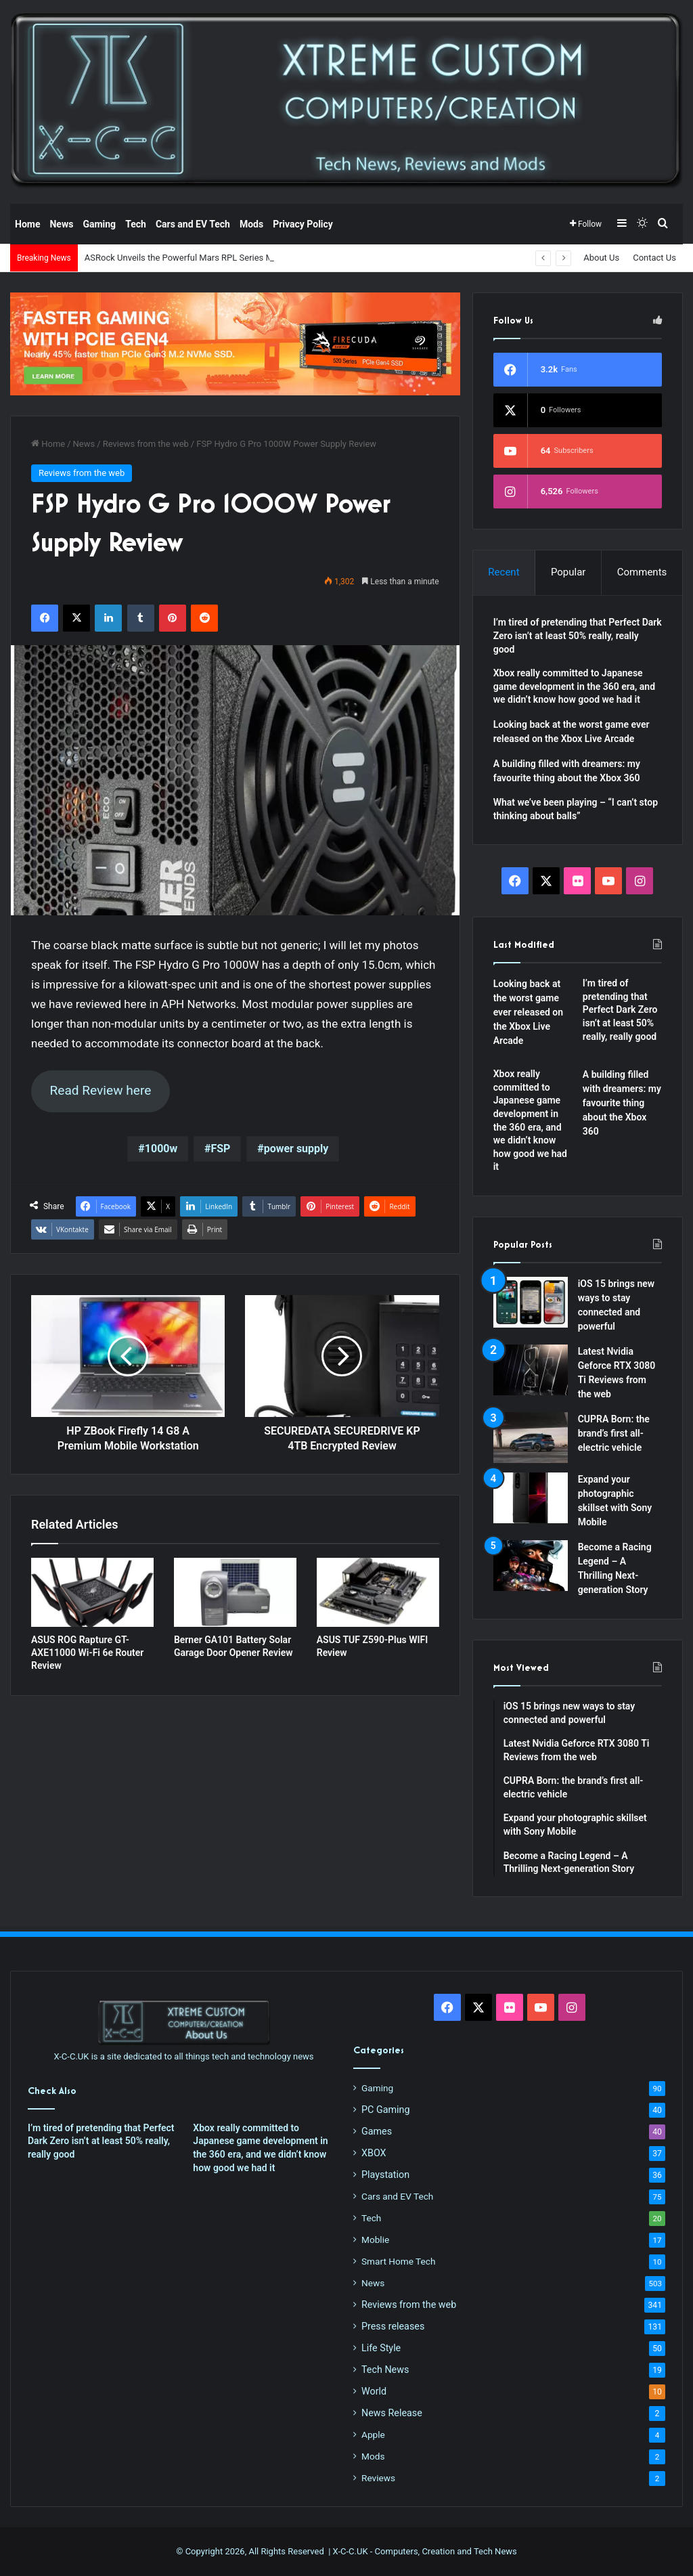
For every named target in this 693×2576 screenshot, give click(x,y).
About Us (601, 258)
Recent (503, 572)
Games (376, 2131)
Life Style (381, 2347)
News (61, 224)
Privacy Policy (303, 224)
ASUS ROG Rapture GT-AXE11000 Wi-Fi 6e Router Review (87, 1652)
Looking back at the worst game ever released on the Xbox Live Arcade (528, 1012)
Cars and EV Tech (193, 224)
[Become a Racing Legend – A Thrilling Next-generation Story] (530, 1565)
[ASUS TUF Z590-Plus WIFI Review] (378, 1592)
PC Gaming (385, 2109)
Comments (642, 572)
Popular (568, 572)
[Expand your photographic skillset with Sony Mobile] (530, 1497)
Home (27, 224)
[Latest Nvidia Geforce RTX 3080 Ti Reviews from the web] (530, 1370)
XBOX (373, 2152)
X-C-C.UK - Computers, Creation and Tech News (425, 2551)
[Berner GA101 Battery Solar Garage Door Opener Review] (235, 1592)
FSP (220, 1148)
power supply (296, 1148)
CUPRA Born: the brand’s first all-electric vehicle (614, 1433)
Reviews (378, 2477)
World (373, 2391)
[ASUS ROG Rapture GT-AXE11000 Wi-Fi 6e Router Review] (92, 1592)
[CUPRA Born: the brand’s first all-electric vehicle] (530, 1437)
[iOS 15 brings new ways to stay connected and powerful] (530, 1302)
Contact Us (654, 258)
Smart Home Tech (398, 2261)
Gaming (99, 224)
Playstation (385, 2174)
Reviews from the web (146, 444)
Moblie (375, 2239)
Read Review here (100, 1090)
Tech (135, 224)
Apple (373, 2434)
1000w (161, 1148)
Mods (251, 224)
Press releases (392, 2326)
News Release (391, 2412)
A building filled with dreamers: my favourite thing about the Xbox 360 (622, 1103)
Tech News (385, 2369)
